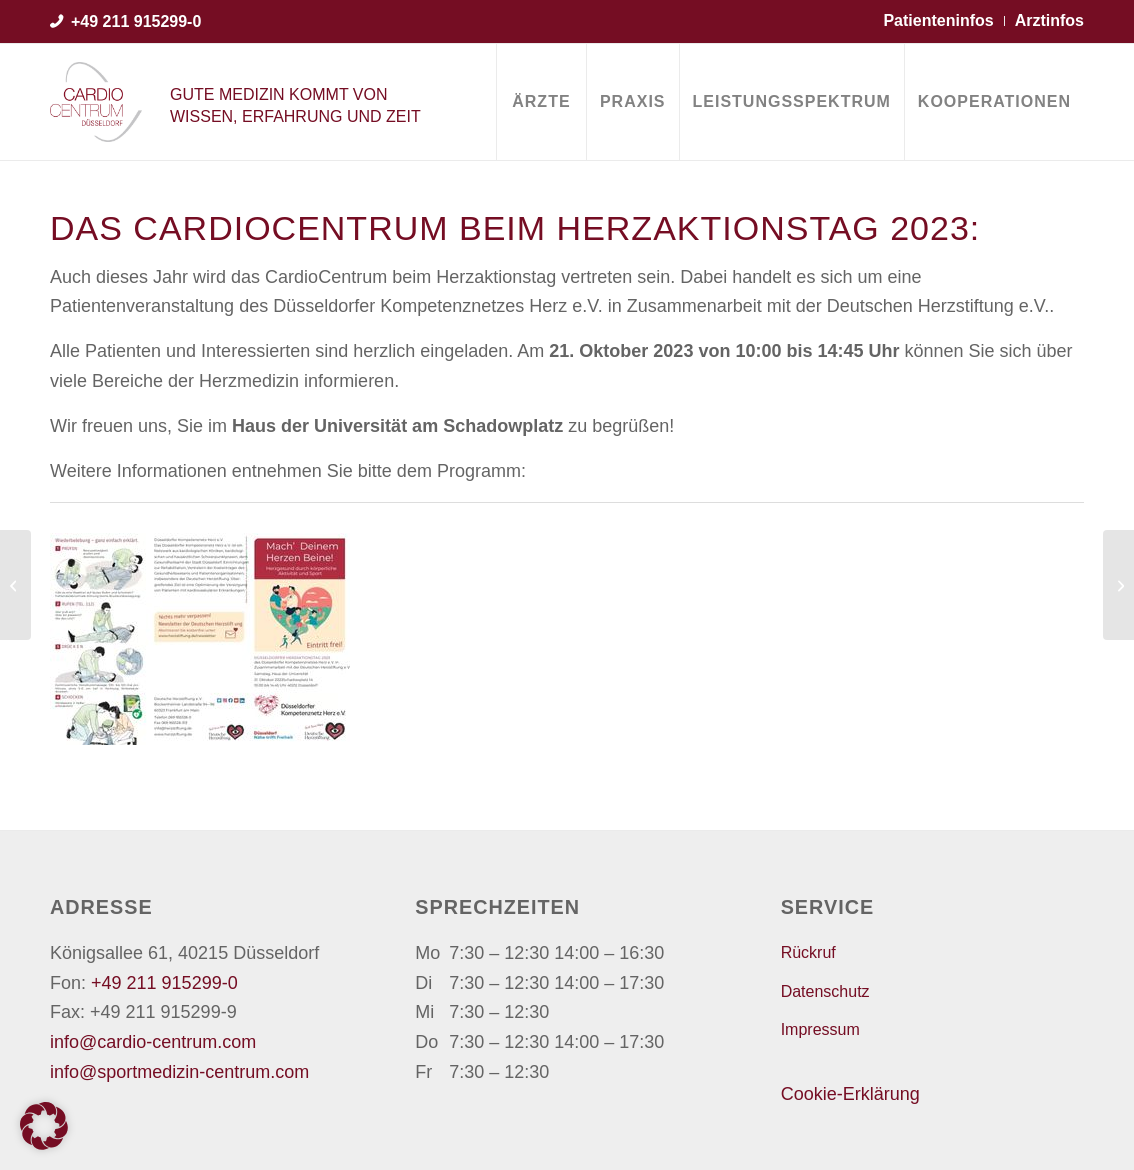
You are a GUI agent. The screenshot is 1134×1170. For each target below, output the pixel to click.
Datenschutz (825, 991)
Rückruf (808, 952)
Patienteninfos (938, 20)
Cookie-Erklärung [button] (850, 1094)
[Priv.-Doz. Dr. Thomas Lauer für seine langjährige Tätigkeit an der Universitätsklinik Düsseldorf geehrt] (1118, 585)
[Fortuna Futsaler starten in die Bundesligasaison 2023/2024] (15, 585)
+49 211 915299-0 (136, 21)
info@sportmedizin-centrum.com (179, 1072)
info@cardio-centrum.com (153, 1042)
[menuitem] (541, 102)
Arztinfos (1049, 20)
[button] (44, 1126)
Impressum (820, 1029)
